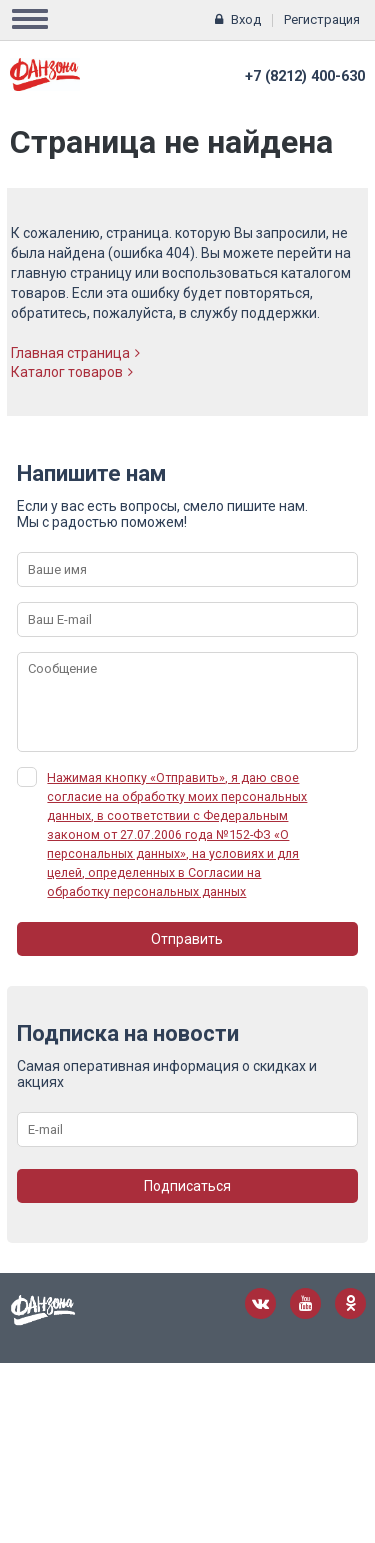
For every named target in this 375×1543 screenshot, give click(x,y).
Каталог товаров (72, 372)
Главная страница (75, 353)
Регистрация (322, 19)
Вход (246, 19)
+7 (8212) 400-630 (305, 76)
